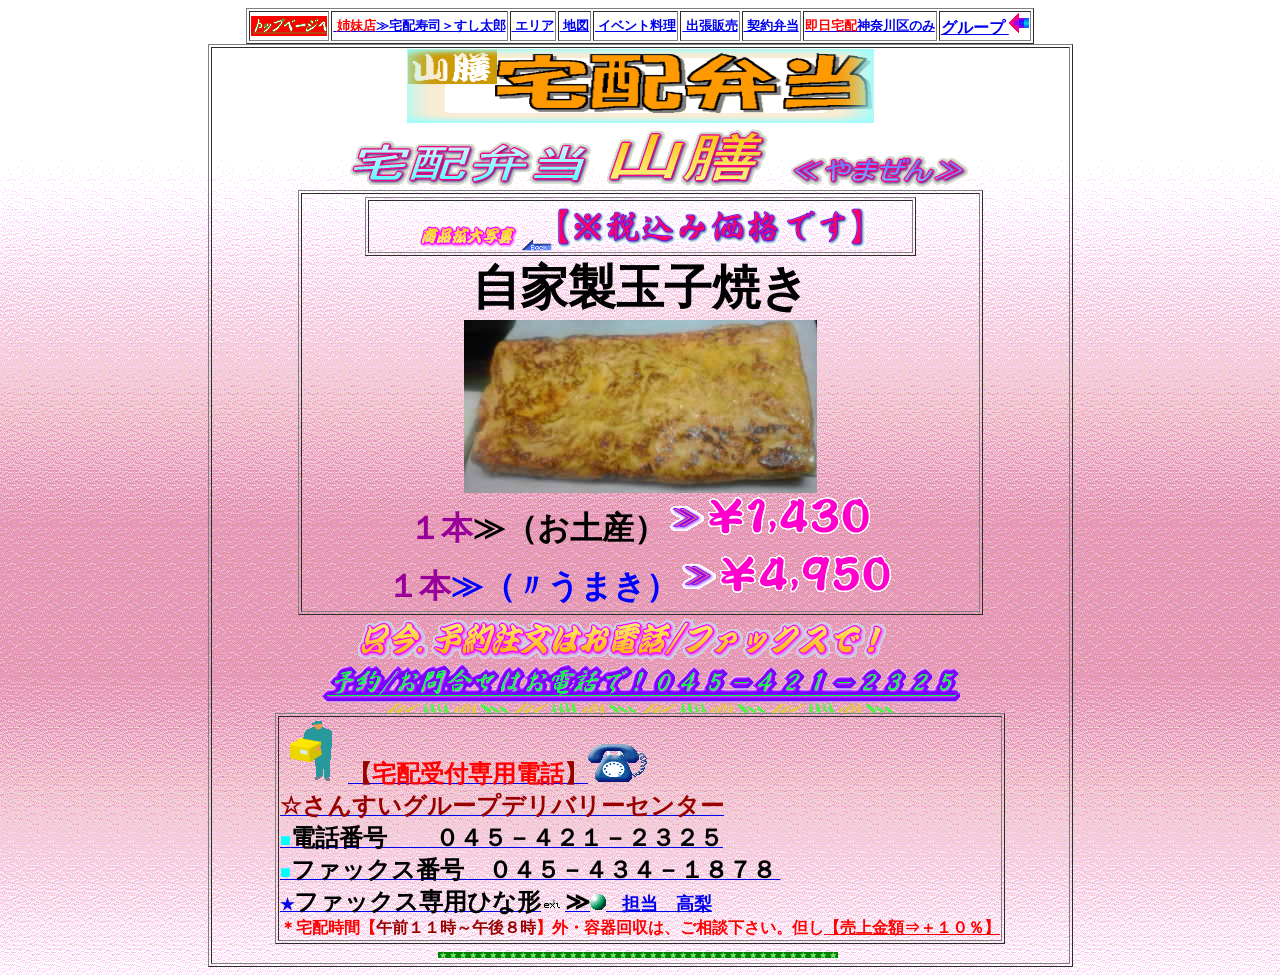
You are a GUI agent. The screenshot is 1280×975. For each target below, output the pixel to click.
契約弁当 (771, 25)
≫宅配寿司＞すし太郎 (419, 25)
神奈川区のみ (870, 25)
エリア (533, 25)
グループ (975, 27)
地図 (574, 25)
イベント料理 (635, 25)
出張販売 (709, 25)
